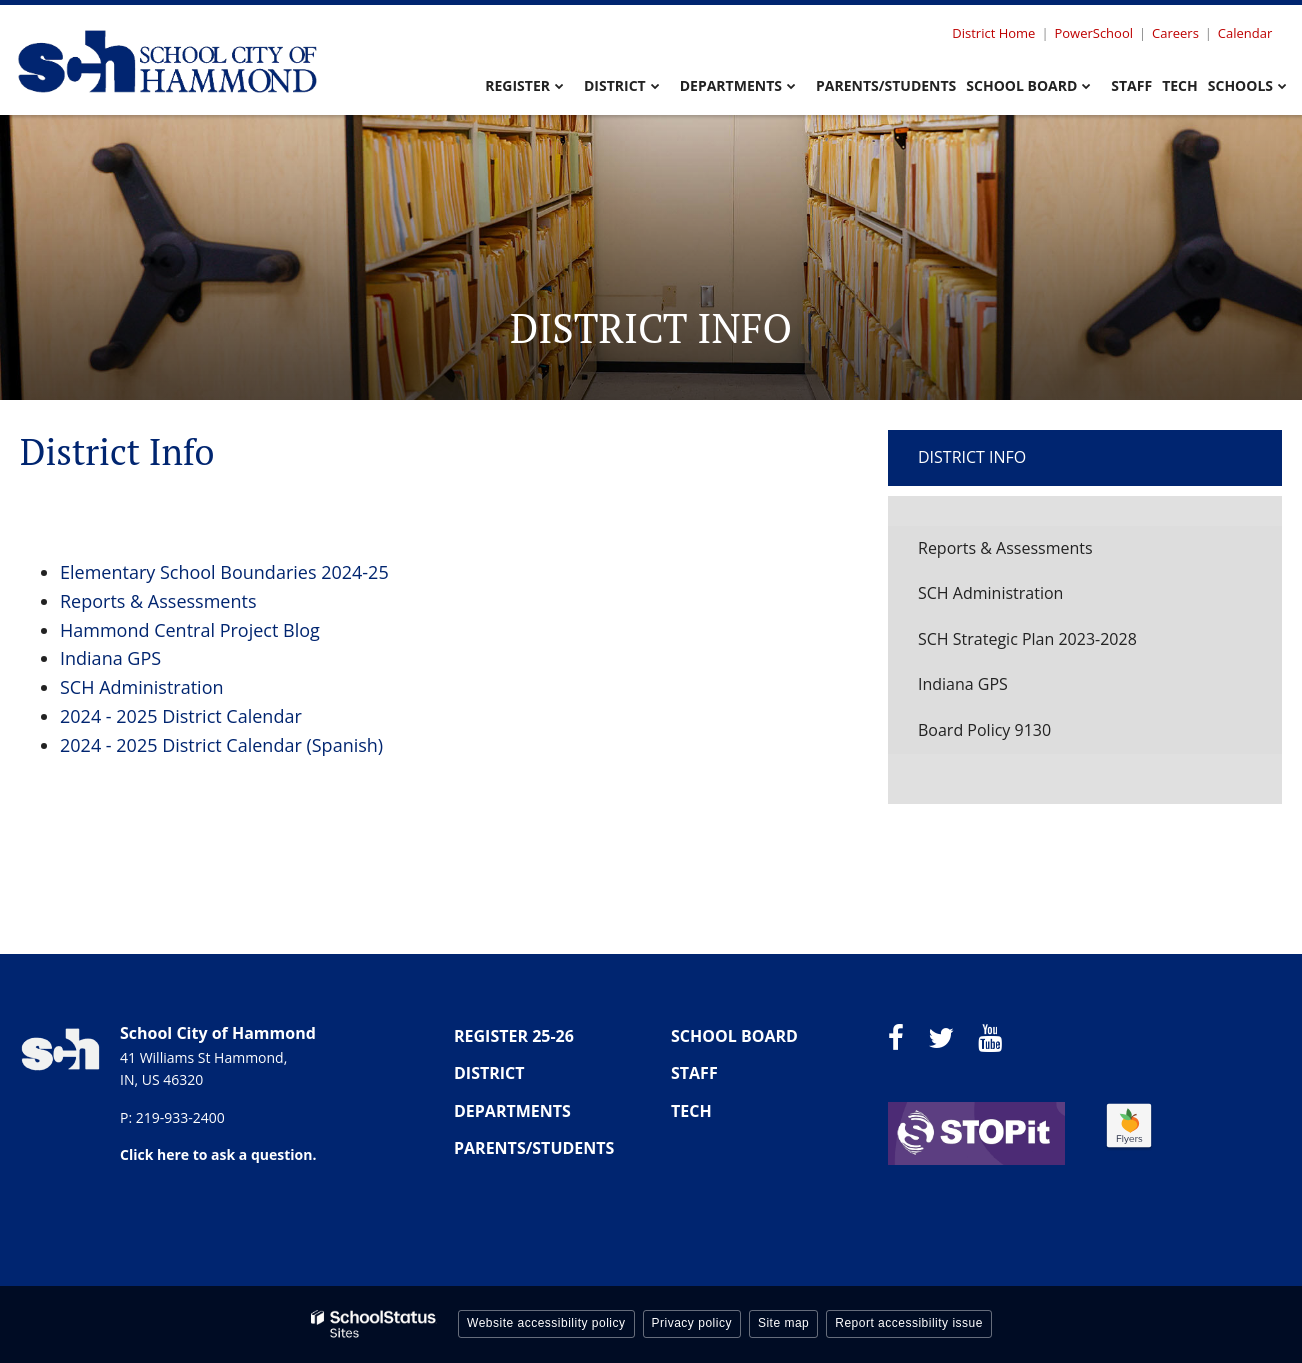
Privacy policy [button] (692, 1323)
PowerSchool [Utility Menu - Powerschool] (1093, 33)
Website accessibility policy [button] (546, 1323)
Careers (1175, 33)
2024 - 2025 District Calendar (181, 716)
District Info (972, 457)
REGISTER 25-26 (514, 1036)
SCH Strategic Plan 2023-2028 (1027, 639)
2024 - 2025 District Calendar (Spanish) (221, 745)
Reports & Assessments (158, 601)
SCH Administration (142, 687)
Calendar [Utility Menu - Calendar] (1245, 33)
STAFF (694, 1073)
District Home (993, 33)
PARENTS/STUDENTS (534, 1148)
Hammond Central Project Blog (190, 630)
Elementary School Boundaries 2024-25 (224, 572)
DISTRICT (489, 1073)
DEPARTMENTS (512, 1111)
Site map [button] (783, 1323)
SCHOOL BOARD (734, 1036)
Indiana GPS (110, 658)
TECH (691, 1111)
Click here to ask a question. (218, 1154)
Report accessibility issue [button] (909, 1323)
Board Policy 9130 (984, 730)
